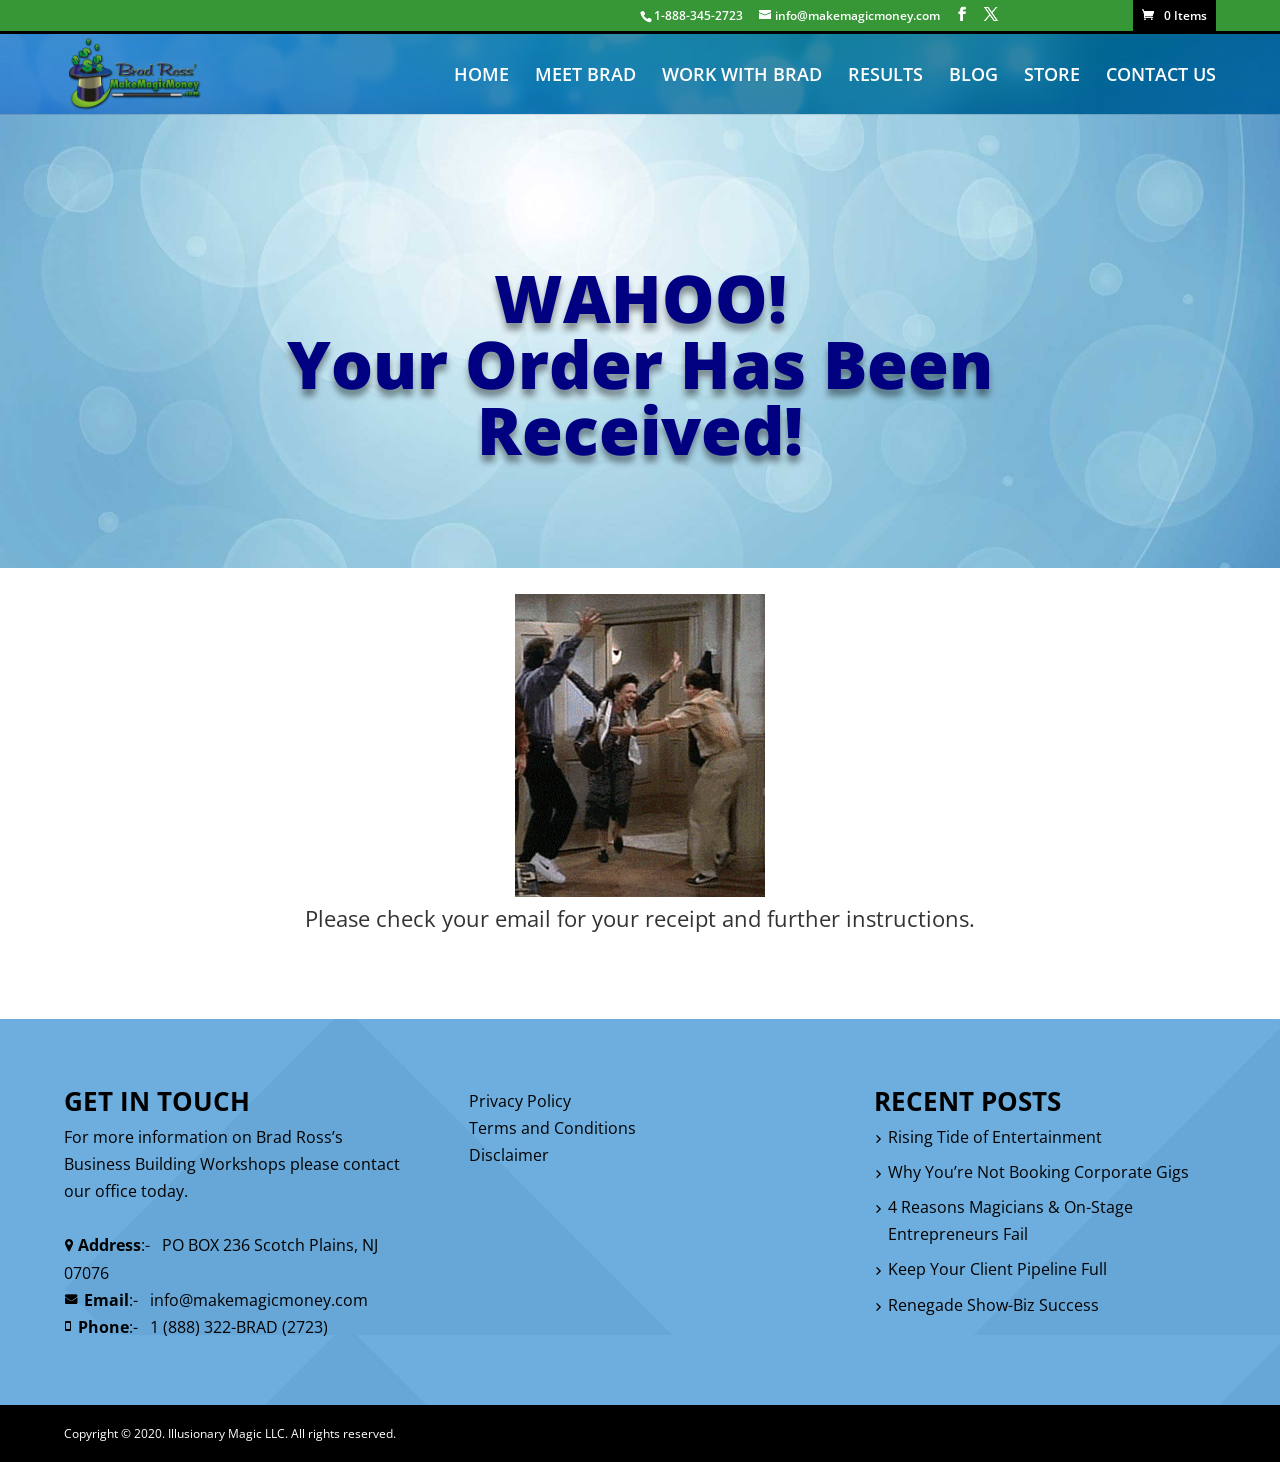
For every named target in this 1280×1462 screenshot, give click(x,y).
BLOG (973, 76)
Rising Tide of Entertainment (995, 1137)
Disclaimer (509, 1155)
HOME (481, 76)
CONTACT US (1161, 76)
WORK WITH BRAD (742, 76)
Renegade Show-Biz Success (993, 1305)
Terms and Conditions (552, 1128)
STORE (1052, 76)
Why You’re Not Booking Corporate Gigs (1038, 1172)
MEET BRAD (585, 76)
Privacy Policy (520, 1101)
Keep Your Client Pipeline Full (997, 1269)
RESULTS (885, 76)
